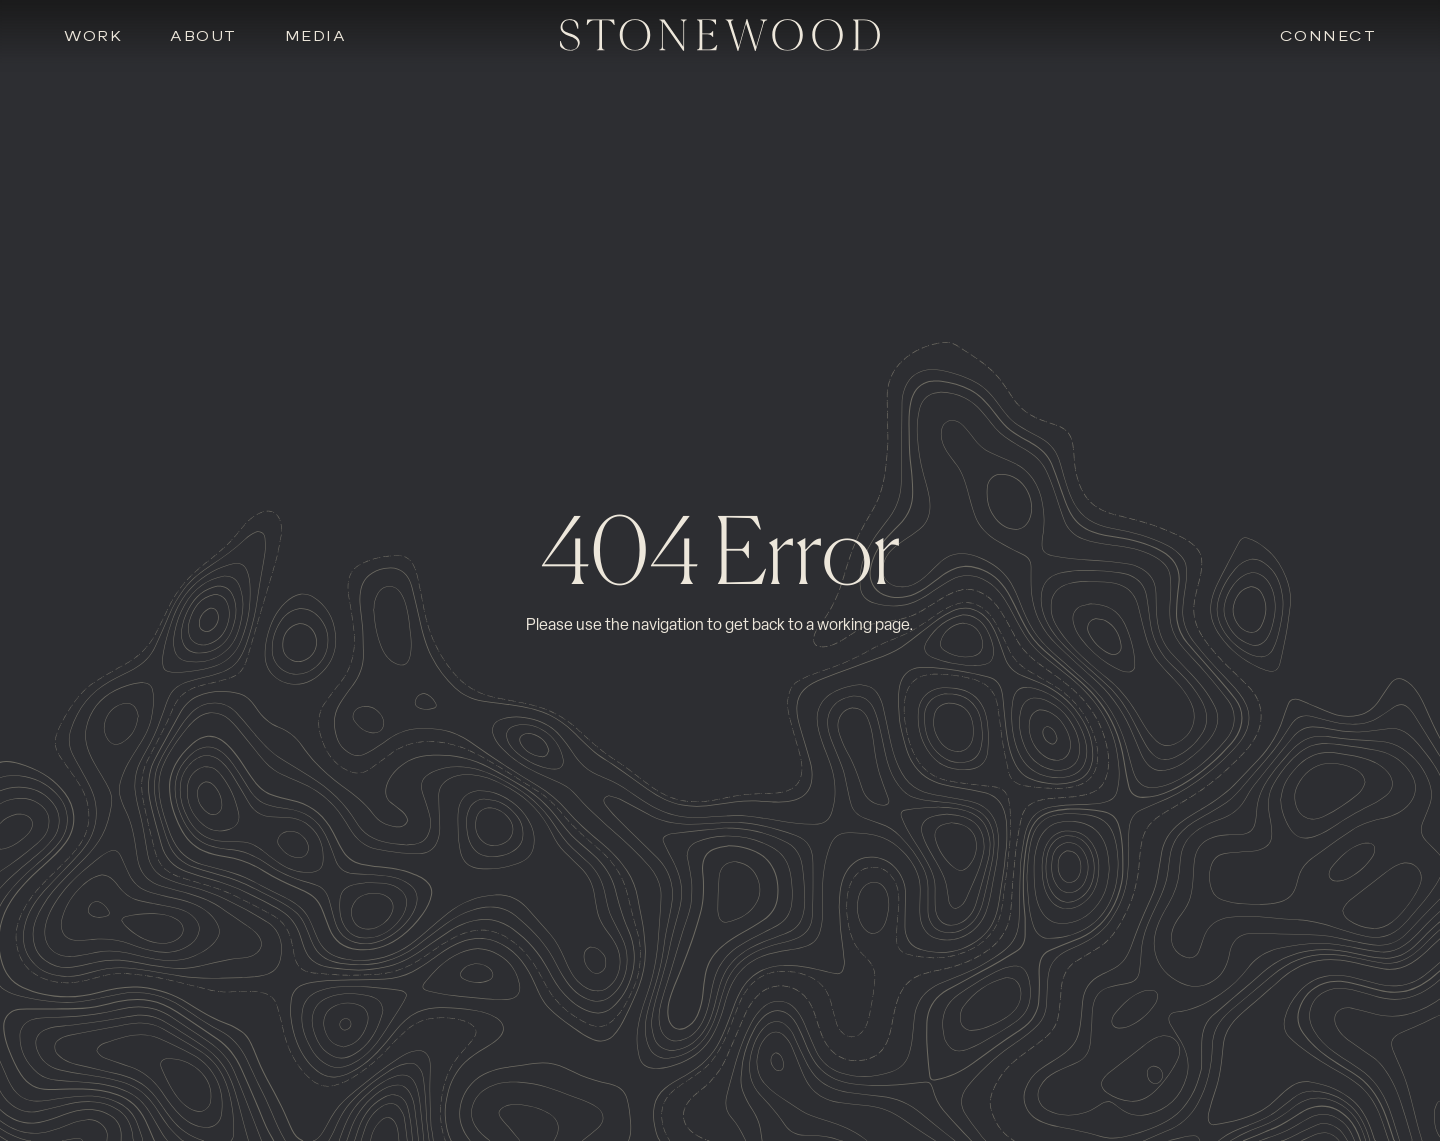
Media (316, 36)
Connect (1328, 36)
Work (93, 36)
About (203, 36)
